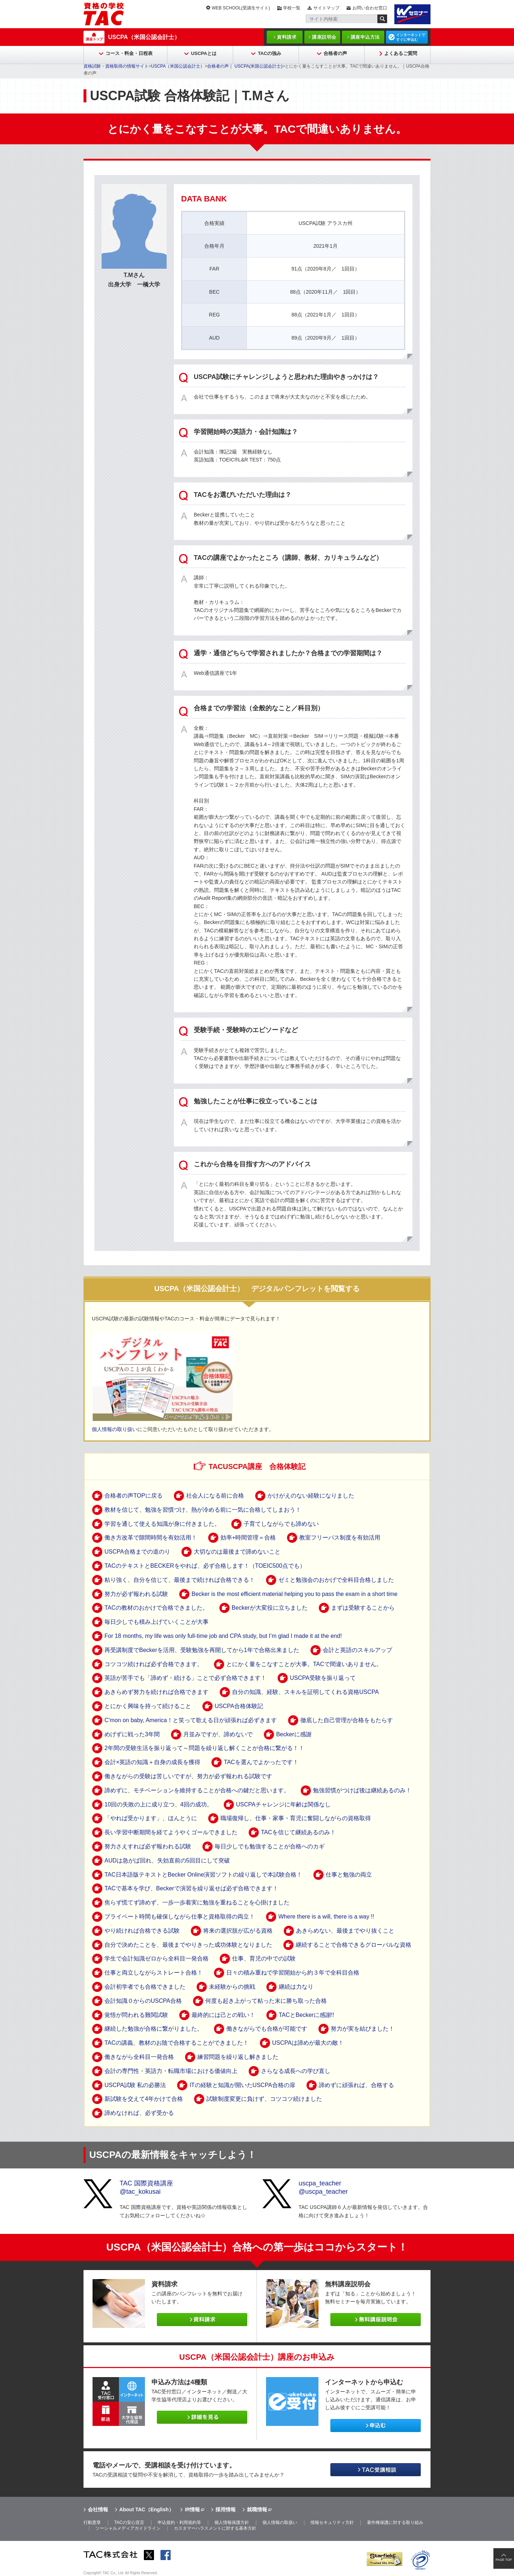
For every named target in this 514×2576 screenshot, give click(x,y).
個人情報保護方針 (231, 2522)
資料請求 (286, 37)
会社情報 (98, 2509)
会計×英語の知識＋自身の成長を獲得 (152, 1762)
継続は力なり (296, 1987)
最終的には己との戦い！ (223, 2015)
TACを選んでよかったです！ (261, 1762)
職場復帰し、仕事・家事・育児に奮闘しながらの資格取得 (295, 1818)
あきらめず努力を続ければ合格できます (156, 1692)
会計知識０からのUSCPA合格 (143, 2001)
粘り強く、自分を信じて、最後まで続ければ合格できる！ (179, 1580)
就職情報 (257, 2509)
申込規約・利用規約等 (179, 2522)
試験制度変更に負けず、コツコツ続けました (264, 2099)
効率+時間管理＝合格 (248, 1537)
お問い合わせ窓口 (369, 7)
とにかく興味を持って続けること (147, 1706)
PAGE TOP (504, 2560)
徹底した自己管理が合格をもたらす (346, 1720)
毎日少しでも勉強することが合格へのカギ (270, 1846)
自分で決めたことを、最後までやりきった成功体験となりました (188, 1945)
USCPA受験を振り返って (323, 1678)
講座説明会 (324, 37)
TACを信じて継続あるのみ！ (298, 1832)
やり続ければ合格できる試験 (142, 1931)
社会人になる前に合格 (215, 1496)
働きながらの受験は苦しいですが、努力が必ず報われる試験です (188, 1776)
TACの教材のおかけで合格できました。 (156, 1608)
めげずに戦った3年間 (132, 1734)
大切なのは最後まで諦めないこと (237, 1552)
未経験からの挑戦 (232, 1987)
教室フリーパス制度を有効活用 (339, 1537)
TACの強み (269, 53)
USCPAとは (204, 53)
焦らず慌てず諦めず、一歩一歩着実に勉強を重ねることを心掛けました (197, 1902)
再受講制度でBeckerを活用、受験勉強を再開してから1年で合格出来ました (201, 1650)
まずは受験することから (363, 1608)
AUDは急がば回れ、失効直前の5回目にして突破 (167, 1860)
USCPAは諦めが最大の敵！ (308, 2043)
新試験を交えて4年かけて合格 (143, 2099)
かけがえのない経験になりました (310, 1496)
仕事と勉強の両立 (349, 1875)
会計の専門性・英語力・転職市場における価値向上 (170, 2071)
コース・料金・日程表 (129, 53)
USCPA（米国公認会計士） (144, 37)
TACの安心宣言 (129, 2522)
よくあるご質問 (400, 53)
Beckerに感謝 (294, 1734)
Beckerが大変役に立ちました (270, 1608)
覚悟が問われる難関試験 (136, 2015)
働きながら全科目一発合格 (139, 2057)
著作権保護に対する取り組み (395, 2522)
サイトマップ (326, 7)
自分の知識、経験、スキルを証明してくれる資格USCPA (305, 1692)
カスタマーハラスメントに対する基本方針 (215, 2528)
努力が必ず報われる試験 (136, 1594)
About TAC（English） (146, 2509)
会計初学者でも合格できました (144, 1987)
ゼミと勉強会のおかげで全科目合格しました (336, 1580)
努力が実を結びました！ (362, 2029)
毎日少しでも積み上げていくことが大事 (156, 1622)
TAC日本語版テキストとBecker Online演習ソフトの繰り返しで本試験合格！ (203, 1875)
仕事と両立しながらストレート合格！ (153, 1973)
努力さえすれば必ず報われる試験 (147, 1846)
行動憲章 (92, 2522)
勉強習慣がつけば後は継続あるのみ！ (362, 1790)
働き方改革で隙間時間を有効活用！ (150, 1537)
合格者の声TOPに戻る (133, 1496)
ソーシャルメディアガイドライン (127, 2528)
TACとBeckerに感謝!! (306, 2015)
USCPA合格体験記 (239, 1706)
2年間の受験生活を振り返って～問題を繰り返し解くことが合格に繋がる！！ (204, 1748)
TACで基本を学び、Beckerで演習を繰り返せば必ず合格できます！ (191, 1888)
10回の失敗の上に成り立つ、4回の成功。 (158, 1804)
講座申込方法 (365, 37)
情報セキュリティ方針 (332, 2522)
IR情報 (192, 2509)
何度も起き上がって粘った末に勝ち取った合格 (266, 2001)
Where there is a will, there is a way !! (326, 1916)
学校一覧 (291, 7)
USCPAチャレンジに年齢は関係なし (283, 1804)
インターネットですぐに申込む (410, 37)
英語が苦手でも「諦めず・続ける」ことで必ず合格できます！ (185, 1678)
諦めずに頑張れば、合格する (356, 2085)
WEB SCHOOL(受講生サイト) (241, 7)
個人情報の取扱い (279, 2522)
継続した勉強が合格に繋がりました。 (153, 2029)
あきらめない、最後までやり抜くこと (345, 1931)
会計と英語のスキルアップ (357, 1650)
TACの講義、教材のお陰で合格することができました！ (176, 2043)
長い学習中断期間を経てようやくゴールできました (170, 1832)
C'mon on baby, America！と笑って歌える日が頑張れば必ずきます (190, 1720)
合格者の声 (335, 53)
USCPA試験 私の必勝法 (135, 2085)
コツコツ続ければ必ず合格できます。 (153, 1664)
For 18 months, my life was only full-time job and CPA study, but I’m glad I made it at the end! (223, 1636)
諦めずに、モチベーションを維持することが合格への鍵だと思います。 (197, 1790)
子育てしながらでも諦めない (281, 1524)
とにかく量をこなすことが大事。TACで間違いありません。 (304, 1664)
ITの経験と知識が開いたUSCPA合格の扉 (242, 2085)
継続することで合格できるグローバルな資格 (353, 1945)
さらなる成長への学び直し (295, 2071)
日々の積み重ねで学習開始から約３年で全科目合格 (292, 1973)
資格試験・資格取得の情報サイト (116, 66)
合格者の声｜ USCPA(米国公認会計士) (244, 66)
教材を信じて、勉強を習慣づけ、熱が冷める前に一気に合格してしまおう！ (202, 1510)
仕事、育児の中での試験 (264, 1958)
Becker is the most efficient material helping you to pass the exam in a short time (295, 1594)
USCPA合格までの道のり (137, 1552)
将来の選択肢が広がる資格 (238, 1931)
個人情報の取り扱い (114, 1429)
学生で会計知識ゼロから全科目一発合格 (156, 1958)
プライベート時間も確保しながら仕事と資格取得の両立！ (179, 1916)
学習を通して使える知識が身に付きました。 (162, 1524)
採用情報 (225, 2509)
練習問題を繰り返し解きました (237, 2057)
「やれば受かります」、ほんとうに (150, 1818)
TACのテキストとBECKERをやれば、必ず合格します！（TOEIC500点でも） (204, 1566)
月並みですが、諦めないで (218, 1734)
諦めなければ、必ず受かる (139, 2113)
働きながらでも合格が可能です (266, 2029)
